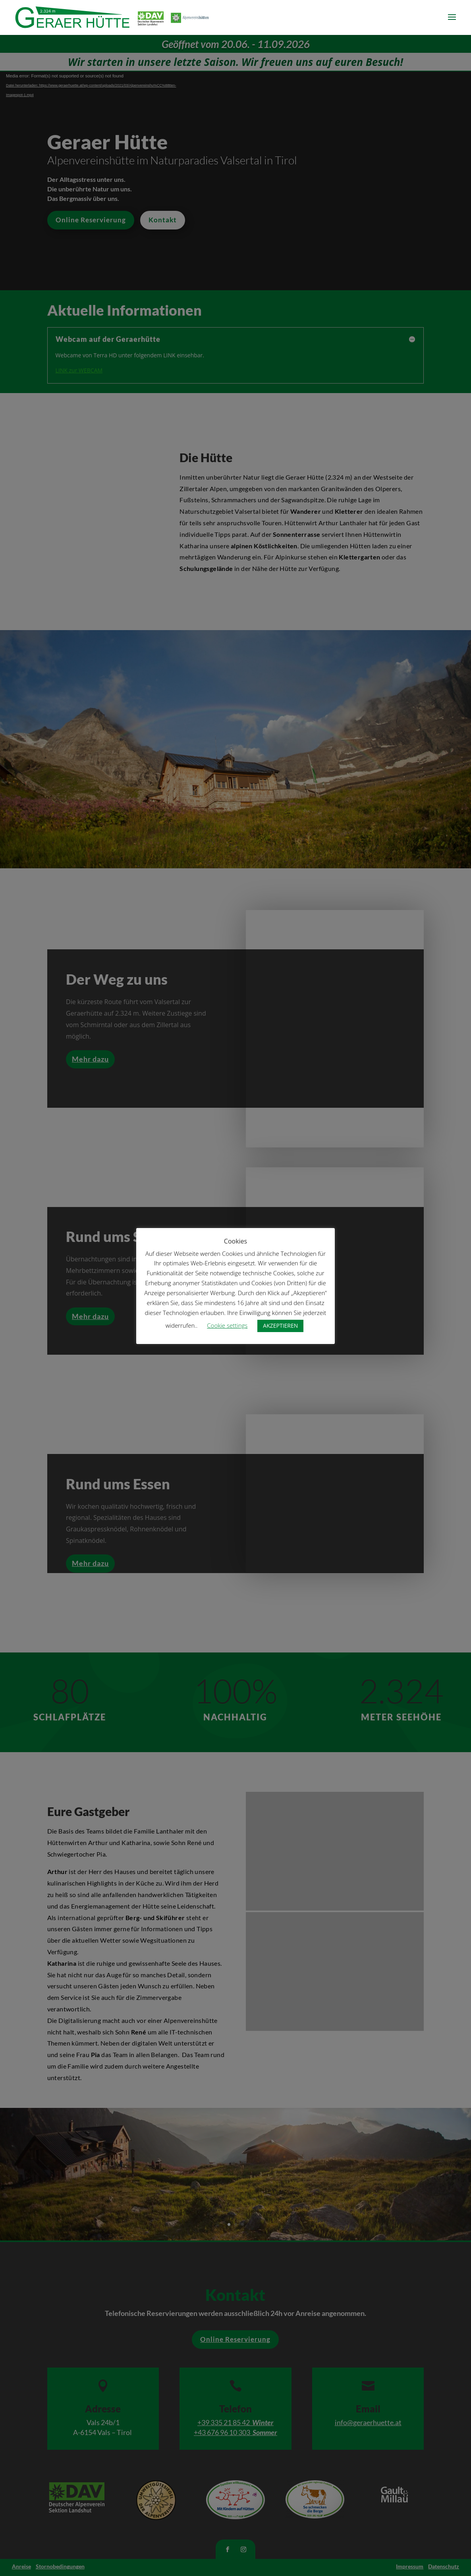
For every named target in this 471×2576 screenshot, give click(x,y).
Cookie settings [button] (227, 1325)
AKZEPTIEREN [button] (280, 1325)
